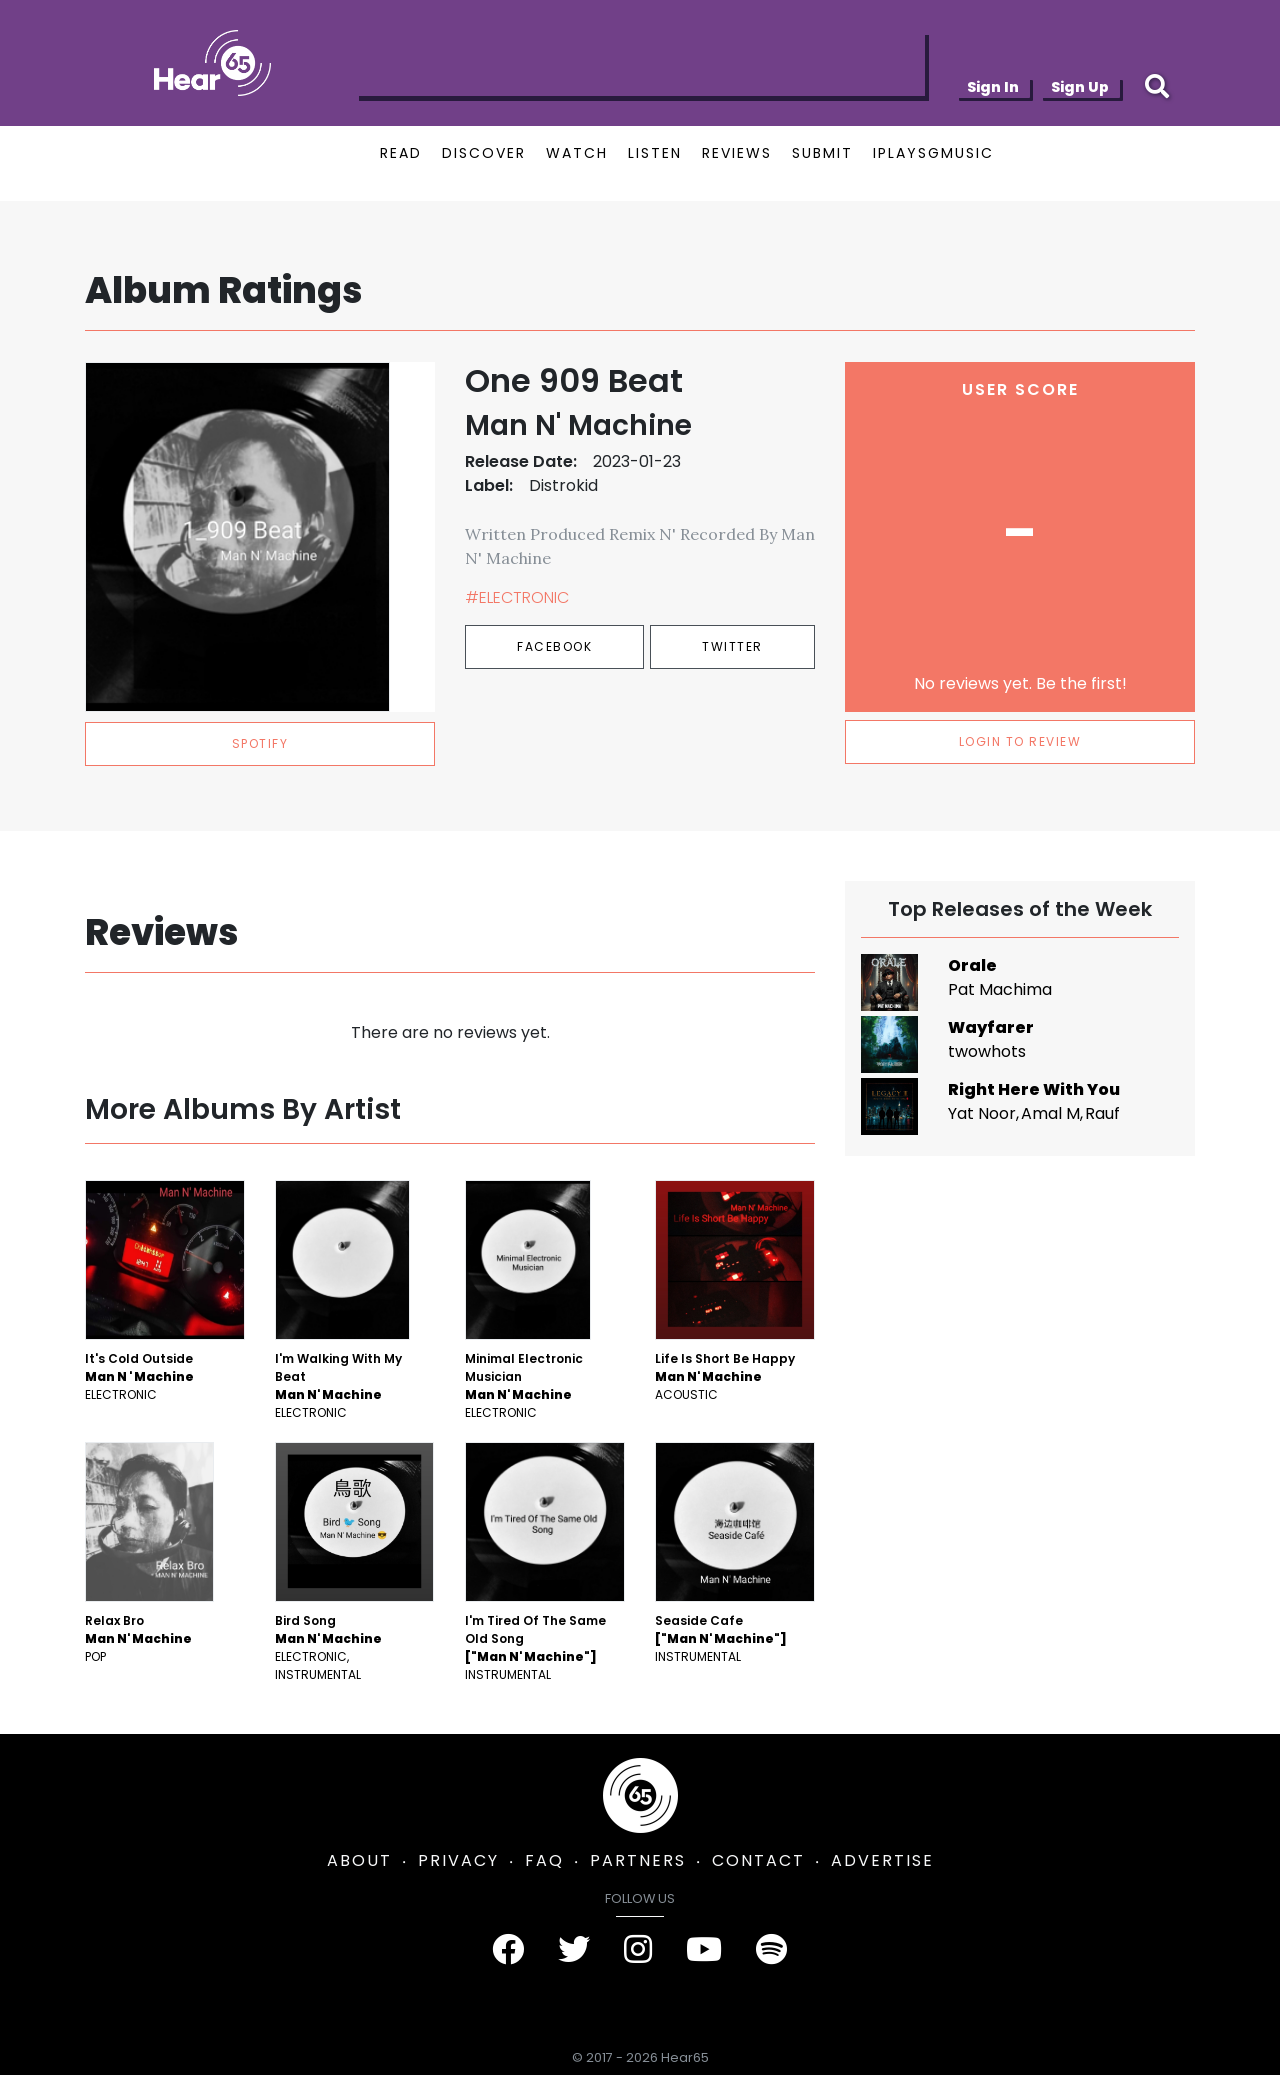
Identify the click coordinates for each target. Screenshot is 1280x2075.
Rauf (1102, 1113)
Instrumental (318, 1674)
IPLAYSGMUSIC (933, 153)
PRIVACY (458, 1860)
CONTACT (758, 1860)
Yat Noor (982, 1113)
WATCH (577, 153)
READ (401, 153)
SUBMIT (822, 153)
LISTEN (655, 153)
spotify (260, 743)
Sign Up (1080, 87)
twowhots (987, 1051)
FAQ (544, 1860)
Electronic (121, 1394)
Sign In (993, 87)
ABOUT (359, 1860)
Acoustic (686, 1394)
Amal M (1050, 1113)
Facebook (554, 646)
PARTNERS (638, 1860)
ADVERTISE (882, 1860)
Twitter (732, 646)
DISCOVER (484, 153)
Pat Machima (1000, 989)
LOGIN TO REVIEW (1020, 741)
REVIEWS (737, 153)
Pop (95, 1656)
